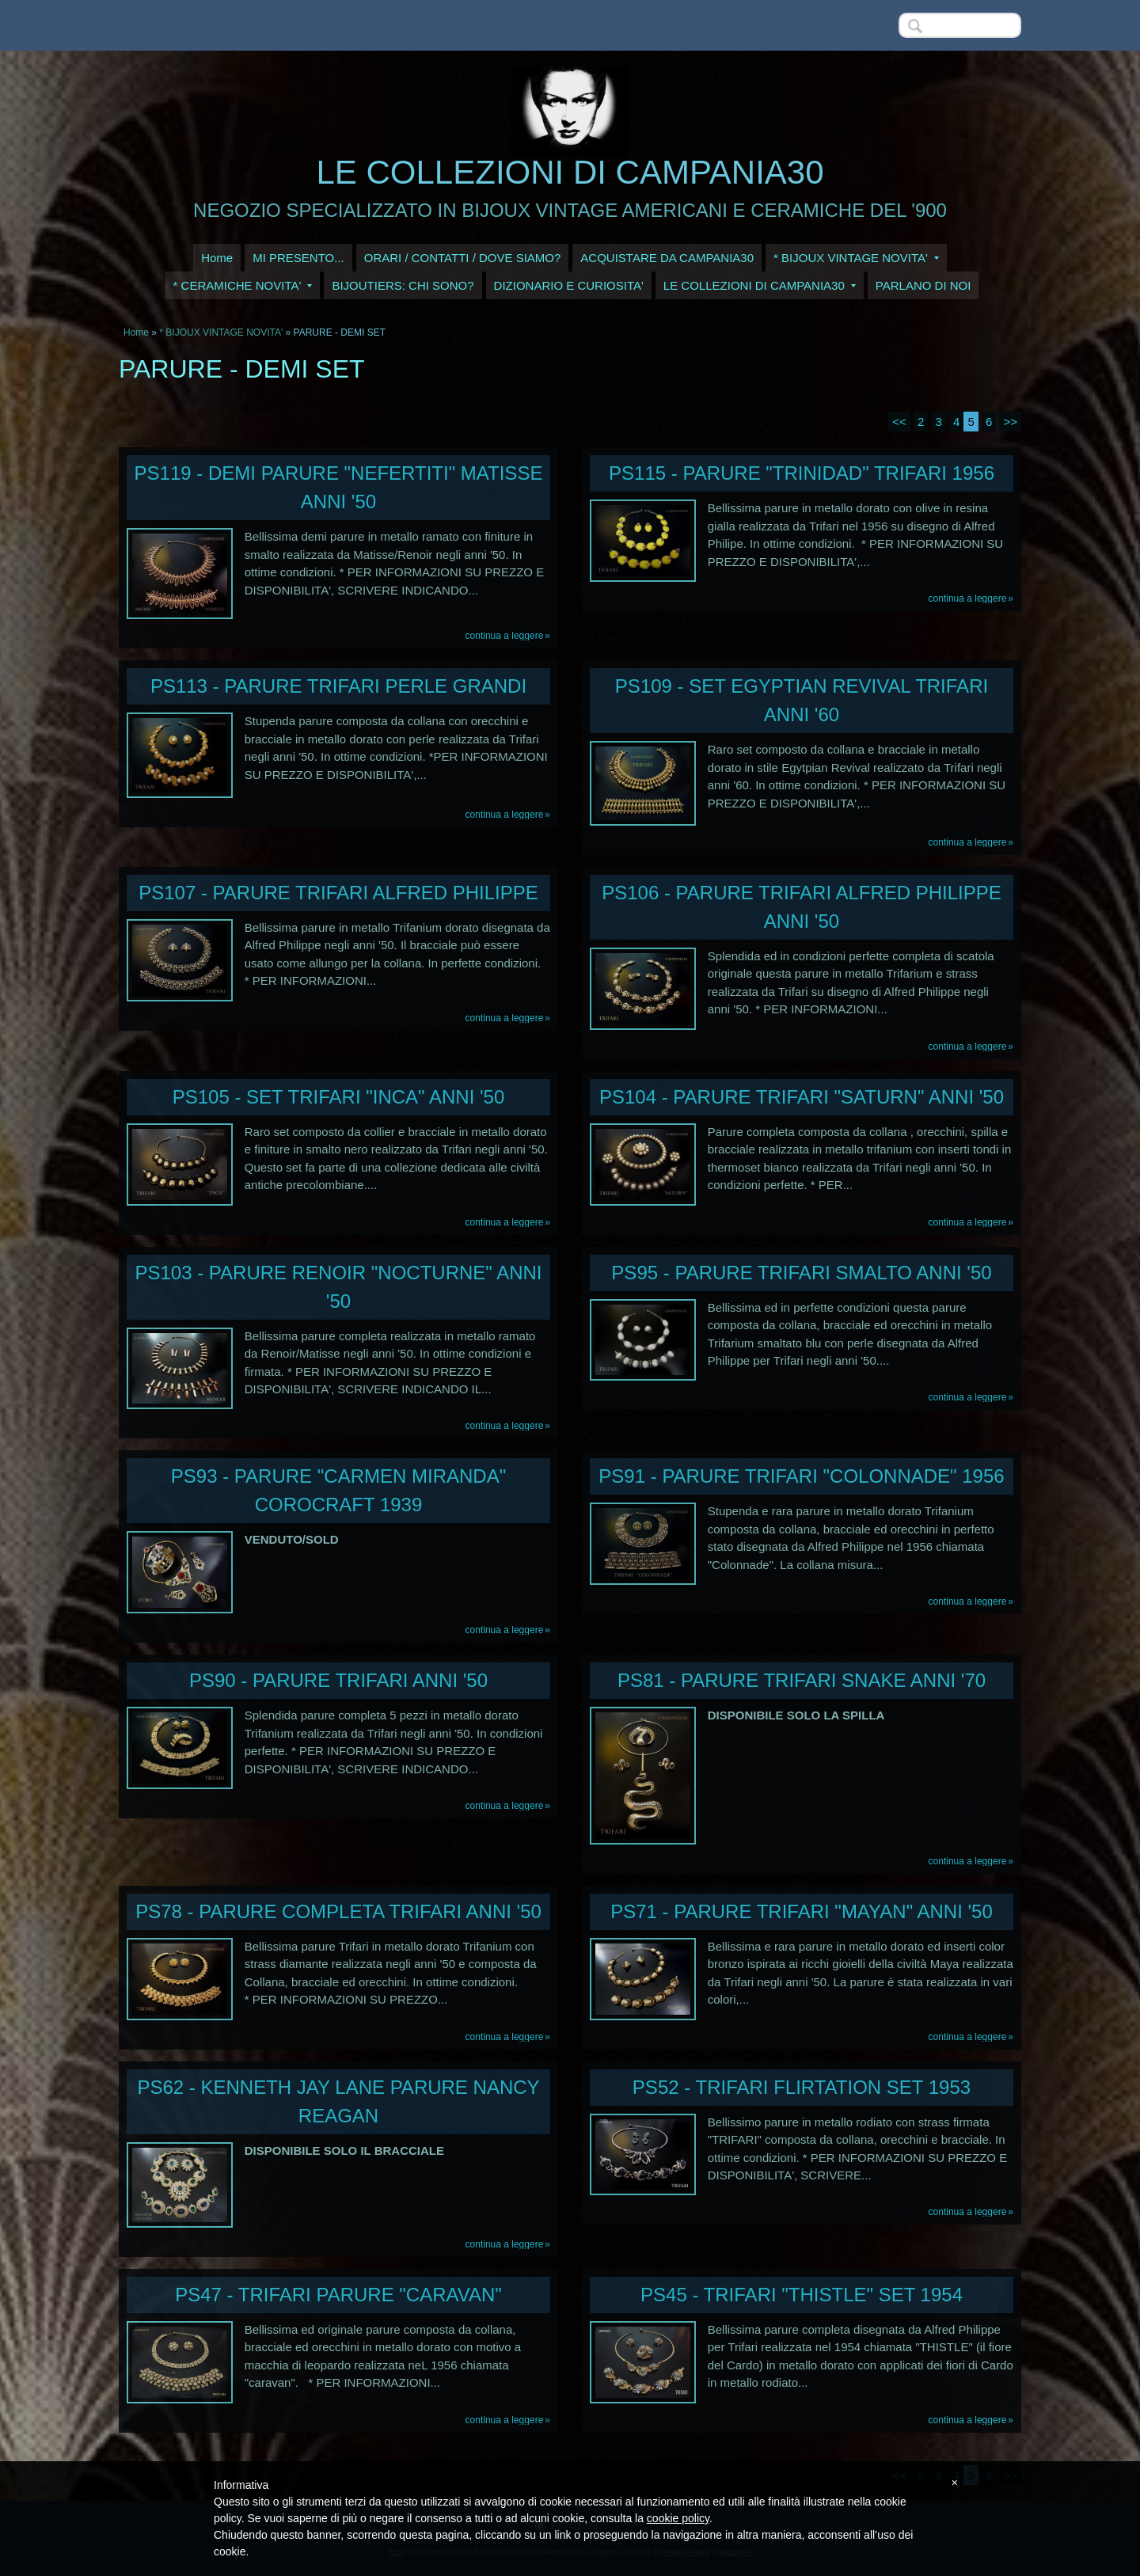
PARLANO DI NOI (923, 285)
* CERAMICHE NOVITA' (243, 285)
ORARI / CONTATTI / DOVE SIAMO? (462, 257)
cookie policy (678, 2518)
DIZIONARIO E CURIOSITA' (569, 285)
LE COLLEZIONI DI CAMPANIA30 (569, 172)
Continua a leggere (505, 635)
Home (217, 257)
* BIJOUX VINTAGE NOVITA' (856, 257)
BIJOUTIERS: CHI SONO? (402, 285)
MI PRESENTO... (298, 257)
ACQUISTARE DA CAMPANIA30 (667, 257)
